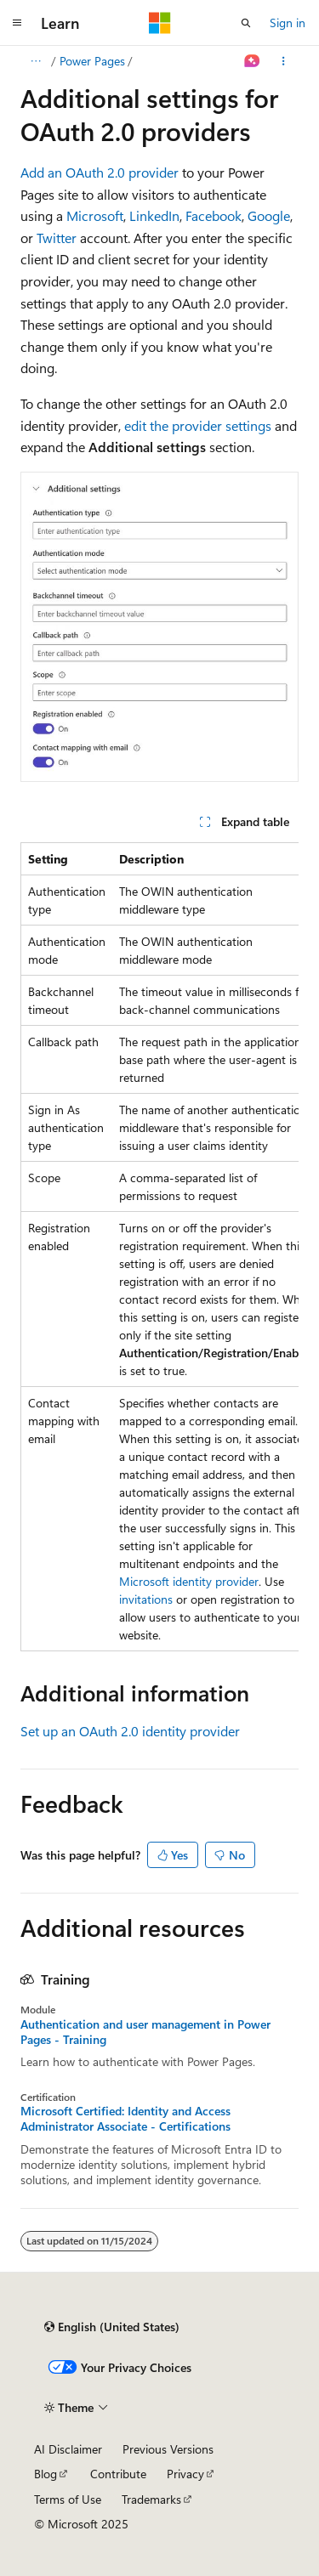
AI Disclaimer (68, 2449)
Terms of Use (67, 2499)
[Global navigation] (17, 23)
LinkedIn (154, 215)
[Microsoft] (160, 23)
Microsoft (94, 215)
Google (269, 215)
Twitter (57, 237)
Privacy (185, 2474)
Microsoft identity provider (189, 1581)
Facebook (213, 215)
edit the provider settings (197, 425)
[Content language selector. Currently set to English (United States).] (112, 2327)
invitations (146, 1599)
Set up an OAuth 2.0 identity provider (130, 1731)
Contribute (118, 2474)
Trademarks (151, 2499)
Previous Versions (168, 2449)
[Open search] (246, 23)
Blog (45, 2474)
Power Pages (92, 61)
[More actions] (284, 61)
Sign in (287, 22)
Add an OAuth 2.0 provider (99, 172)
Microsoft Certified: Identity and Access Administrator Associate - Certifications (125, 2118)
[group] (159, 1246)
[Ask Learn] (252, 61)
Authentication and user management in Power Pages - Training (145, 2032)
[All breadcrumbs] (35, 61)
